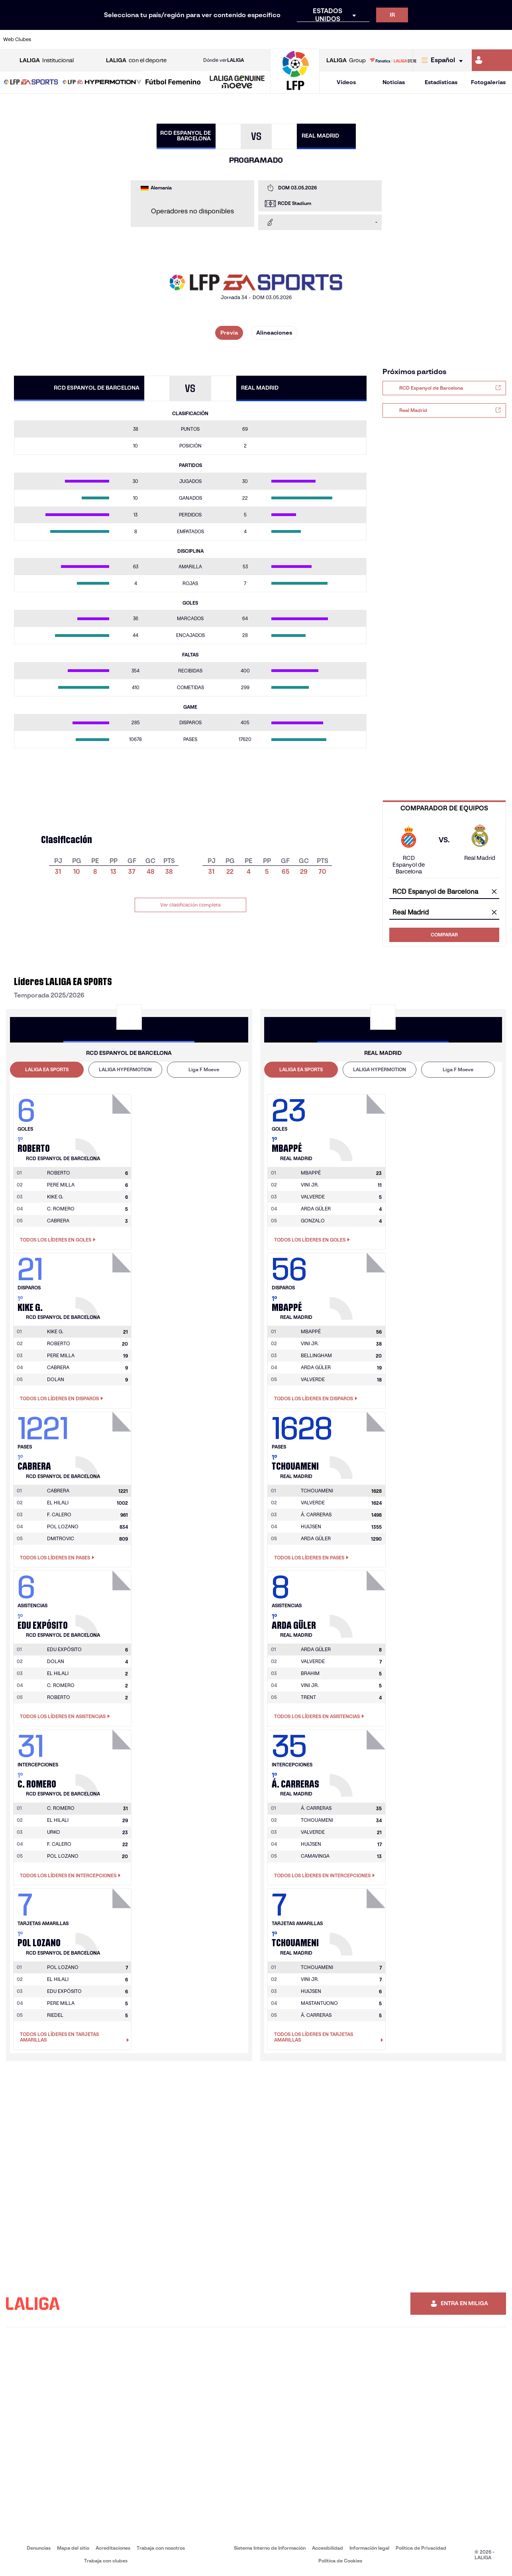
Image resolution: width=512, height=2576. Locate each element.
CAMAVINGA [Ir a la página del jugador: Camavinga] (315, 1856)
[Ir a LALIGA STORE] (393, 60)
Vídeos (346, 82)
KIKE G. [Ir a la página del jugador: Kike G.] (55, 1196)
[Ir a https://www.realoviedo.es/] (407, 39)
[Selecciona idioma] (444, 60)
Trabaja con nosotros (161, 2547)
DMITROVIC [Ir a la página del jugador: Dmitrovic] (60, 1538)
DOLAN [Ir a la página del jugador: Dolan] (55, 1379)
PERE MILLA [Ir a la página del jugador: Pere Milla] (61, 1184)
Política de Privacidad (421, 2547)
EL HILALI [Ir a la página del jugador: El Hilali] (58, 1502)
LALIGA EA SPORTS (47, 1069)
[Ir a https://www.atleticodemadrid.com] (73, 39)
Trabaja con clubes (106, 2560)
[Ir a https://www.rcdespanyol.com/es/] (312, 39)
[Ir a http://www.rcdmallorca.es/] (335, 39)
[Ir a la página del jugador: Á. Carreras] (358, 1761)
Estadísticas (441, 82)
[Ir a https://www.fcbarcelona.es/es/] (169, 39)
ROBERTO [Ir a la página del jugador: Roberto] (58, 1343)
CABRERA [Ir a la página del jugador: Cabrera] (58, 1220)
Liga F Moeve (203, 1069)
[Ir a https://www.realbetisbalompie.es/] (359, 39)
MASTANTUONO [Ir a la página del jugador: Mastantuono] (319, 2003)
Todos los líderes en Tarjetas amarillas (74, 2037)
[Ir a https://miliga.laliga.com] (492, 60)
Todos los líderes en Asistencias (65, 1716)
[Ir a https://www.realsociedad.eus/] (431, 39)
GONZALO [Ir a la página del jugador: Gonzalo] (313, 1220)
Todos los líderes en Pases (57, 1558)
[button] (31, 82)
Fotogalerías (488, 82)
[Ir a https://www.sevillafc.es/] (455, 39)
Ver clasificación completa (190, 904)
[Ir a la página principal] (295, 90)
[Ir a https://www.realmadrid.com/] (383, 39)
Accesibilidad (327, 2547)
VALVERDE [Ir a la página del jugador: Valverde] (313, 1196)
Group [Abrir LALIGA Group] (346, 60)
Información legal (369, 2547)
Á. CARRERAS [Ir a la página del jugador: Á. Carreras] (316, 1514)
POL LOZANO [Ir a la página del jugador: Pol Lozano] (62, 1526)
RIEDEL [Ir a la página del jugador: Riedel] (55, 2015)
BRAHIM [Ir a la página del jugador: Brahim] (310, 1673)
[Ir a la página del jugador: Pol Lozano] (104, 1920)
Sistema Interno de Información (270, 2547)
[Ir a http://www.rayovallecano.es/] (264, 39)
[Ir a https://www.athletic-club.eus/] (49, 39)
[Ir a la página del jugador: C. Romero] (104, 1761)
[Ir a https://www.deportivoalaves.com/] (121, 39)
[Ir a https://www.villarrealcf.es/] (503, 39)
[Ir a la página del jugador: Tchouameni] (358, 1443)
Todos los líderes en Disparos (61, 1398)
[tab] (47, 1070)
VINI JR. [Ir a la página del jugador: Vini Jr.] (310, 1184)
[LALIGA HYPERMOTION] (102, 82)
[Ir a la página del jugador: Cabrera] (104, 1443)
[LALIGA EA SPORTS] (31, 82)
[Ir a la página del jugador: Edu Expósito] (104, 1602)
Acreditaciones (113, 2547)
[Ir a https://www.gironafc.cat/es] (216, 39)
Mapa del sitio (73, 2547)
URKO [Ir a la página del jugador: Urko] (53, 1832)
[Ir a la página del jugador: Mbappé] (358, 1125)
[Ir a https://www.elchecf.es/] (145, 39)
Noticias (394, 82)
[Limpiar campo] (494, 892)
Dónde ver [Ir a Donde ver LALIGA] (223, 60)
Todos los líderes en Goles (58, 1240)
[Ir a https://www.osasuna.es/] (97, 39)
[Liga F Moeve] (173, 82)
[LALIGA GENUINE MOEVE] (237, 82)
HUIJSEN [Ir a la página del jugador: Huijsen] (311, 1526)
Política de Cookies (340, 2560)
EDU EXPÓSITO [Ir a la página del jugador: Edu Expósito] (64, 1991)
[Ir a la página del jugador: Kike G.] (104, 1284)
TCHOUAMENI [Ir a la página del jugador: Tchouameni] (317, 1820)
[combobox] (444, 892)
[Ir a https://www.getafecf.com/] (192, 39)
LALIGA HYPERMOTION (125, 1069)
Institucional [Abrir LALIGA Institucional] (47, 60)
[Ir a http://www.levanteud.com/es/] (240, 39)
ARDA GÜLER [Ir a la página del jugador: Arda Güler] (316, 1208)
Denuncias (39, 2547)
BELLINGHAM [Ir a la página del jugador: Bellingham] (316, 1355)
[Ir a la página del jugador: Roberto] (104, 1125)
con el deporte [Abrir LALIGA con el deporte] (136, 60)
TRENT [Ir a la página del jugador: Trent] (308, 1697)
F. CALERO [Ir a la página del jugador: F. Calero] (59, 1514)
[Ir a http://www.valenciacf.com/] (479, 39)
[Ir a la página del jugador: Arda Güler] (358, 1602)
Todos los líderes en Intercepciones (70, 1875)
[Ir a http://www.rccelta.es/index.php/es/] (288, 39)
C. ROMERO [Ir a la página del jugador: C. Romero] (61, 1208)
